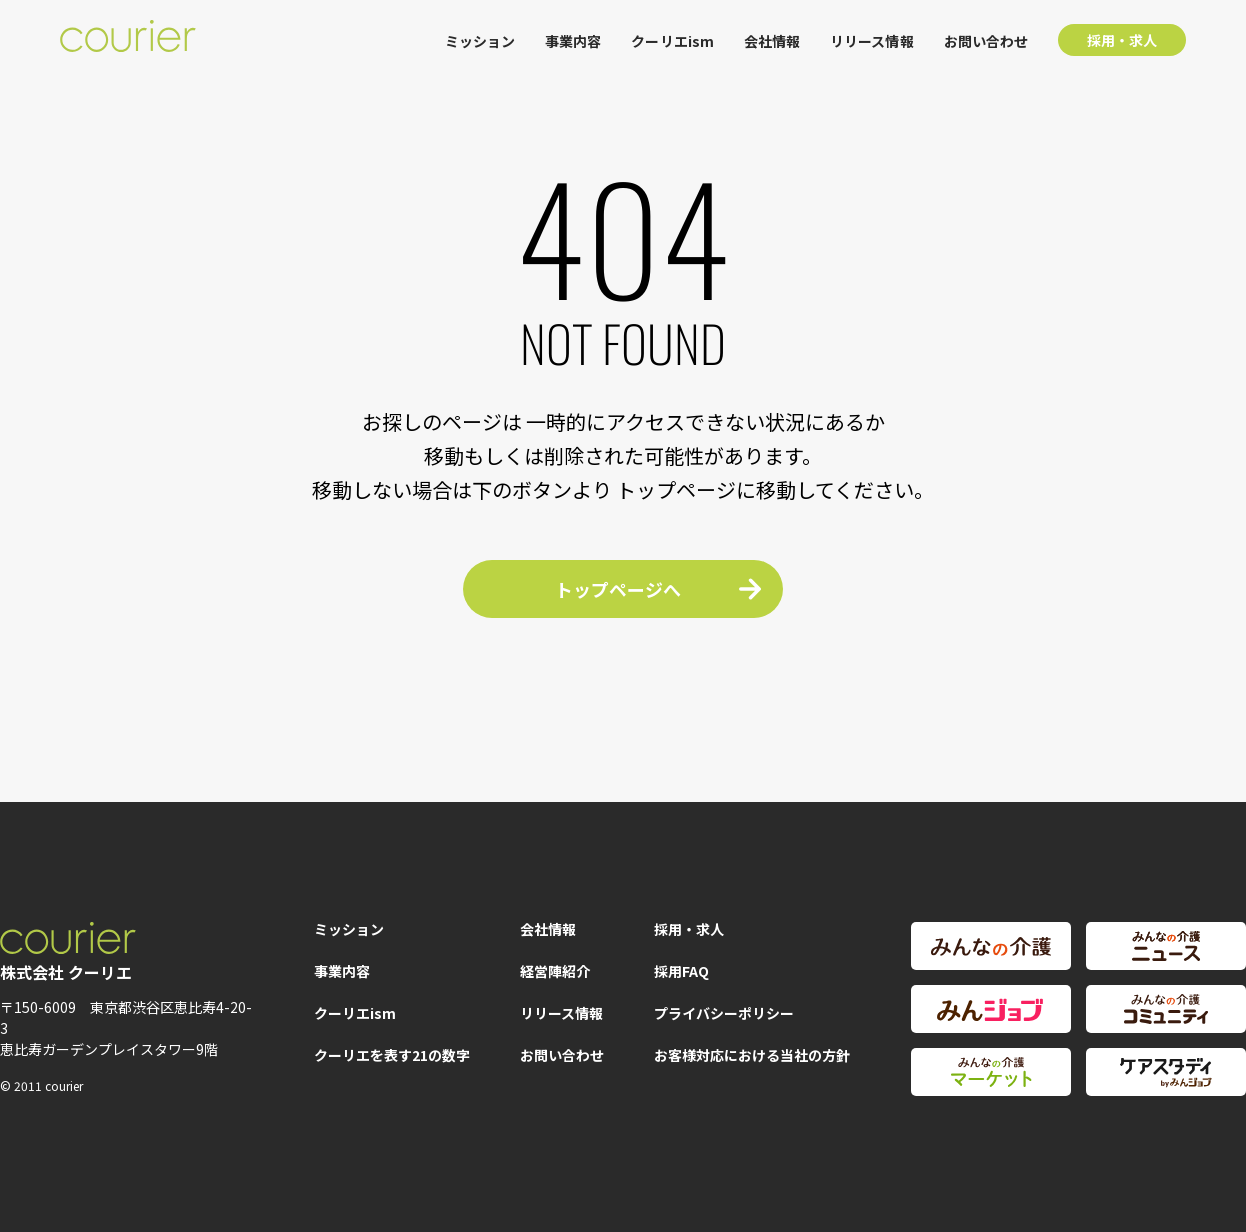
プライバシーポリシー (724, 1013)
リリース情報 (871, 41)
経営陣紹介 (555, 971)
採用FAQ (681, 971)
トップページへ (618, 589)
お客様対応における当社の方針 (752, 1055)
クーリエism (672, 41)
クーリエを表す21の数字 (392, 1055)
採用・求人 (1122, 40)
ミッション (480, 41)
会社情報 (772, 41)
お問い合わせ (986, 41)
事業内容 (573, 41)
